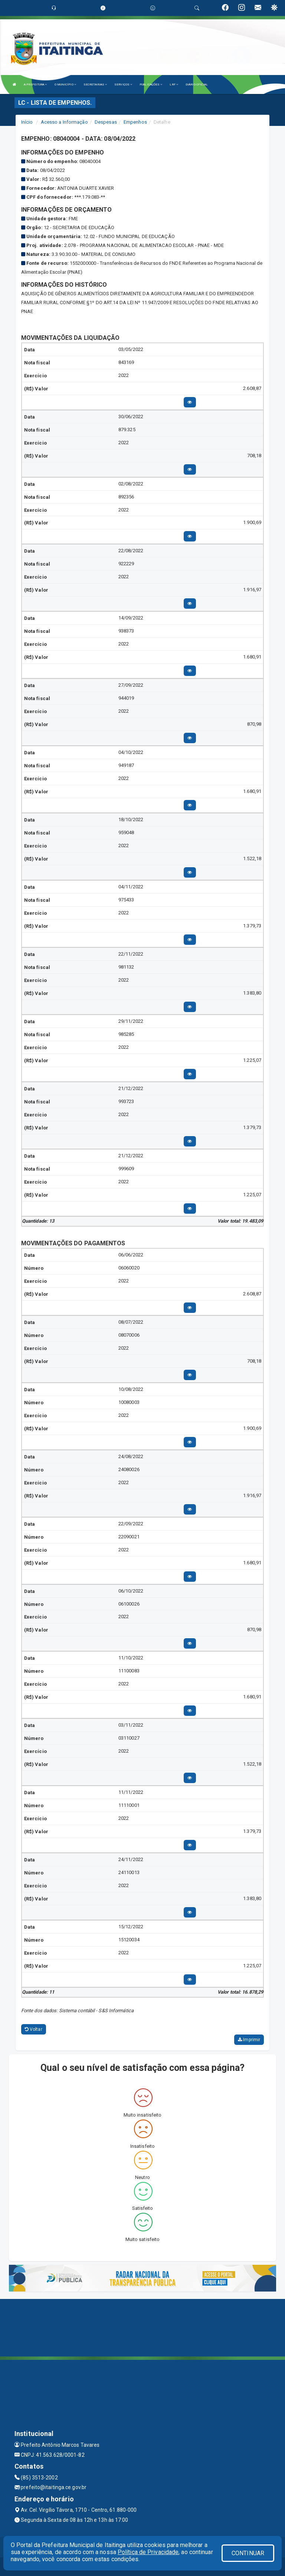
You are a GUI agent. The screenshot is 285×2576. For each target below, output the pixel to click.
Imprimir (249, 2039)
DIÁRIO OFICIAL (197, 84)
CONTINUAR (248, 2553)
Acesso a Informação (64, 122)
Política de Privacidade (148, 2552)
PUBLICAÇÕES (151, 84)
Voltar (33, 2029)
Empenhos (135, 122)
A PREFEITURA (35, 84)
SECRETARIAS (95, 84)
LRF (174, 84)
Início (27, 122)
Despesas (106, 122)
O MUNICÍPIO (65, 84)
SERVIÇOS (123, 84)
